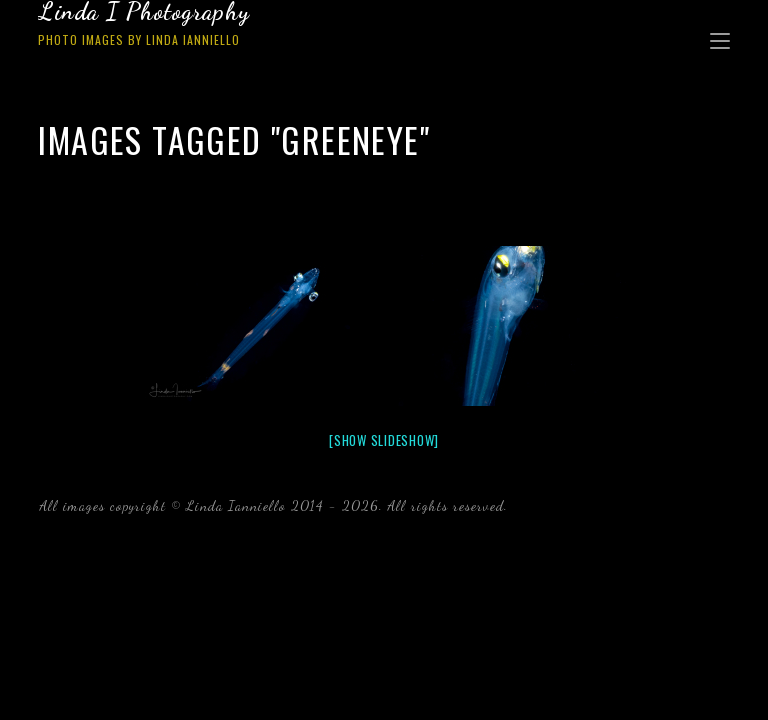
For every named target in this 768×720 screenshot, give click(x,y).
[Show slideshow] (384, 440)
